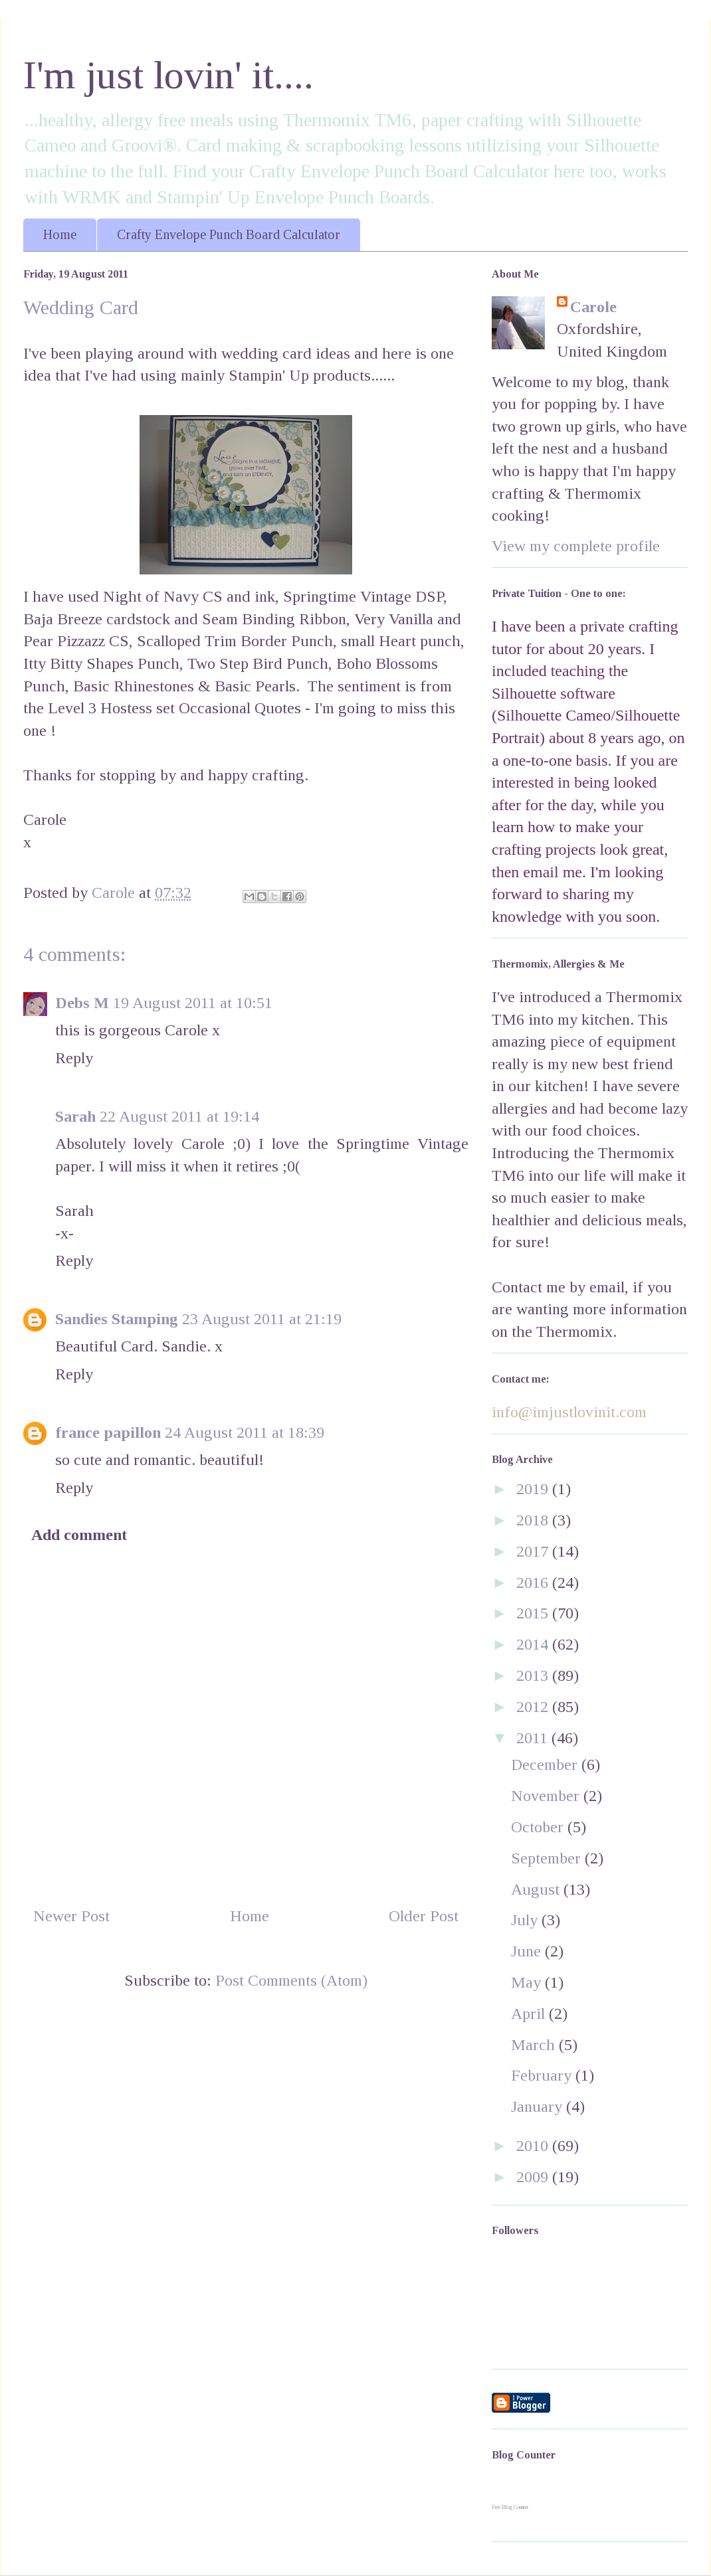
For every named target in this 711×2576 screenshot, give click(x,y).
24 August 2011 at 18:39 (244, 1432)
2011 (534, 1738)
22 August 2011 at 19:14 (179, 1116)
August (537, 1889)
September (548, 1858)
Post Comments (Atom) (291, 1980)
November (547, 1795)
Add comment (79, 1534)
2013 (534, 1675)
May (528, 1982)
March (535, 2044)
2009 (534, 2177)
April (530, 2013)
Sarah (75, 1116)
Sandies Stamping (116, 1319)
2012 (534, 1706)
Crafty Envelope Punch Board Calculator (228, 234)
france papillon (108, 1432)
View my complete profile (576, 546)
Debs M (82, 1002)
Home (59, 234)
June (528, 1951)
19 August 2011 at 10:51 (192, 1002)
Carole (593, 306)
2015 (534, 1613)
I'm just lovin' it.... (168, 75)
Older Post (423, 1916)
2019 (534, 1489)
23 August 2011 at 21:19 (262, 1319)
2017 (534, 1551)
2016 (534, 1582)
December (546, 1764)
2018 (534, 1520)
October (539, 1827)
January (538, 2106)
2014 (534, 1644)
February (543, 2075)
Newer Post (71, 1916)
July (526, 1920)
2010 (534, 2145)
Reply (74, 1058)
